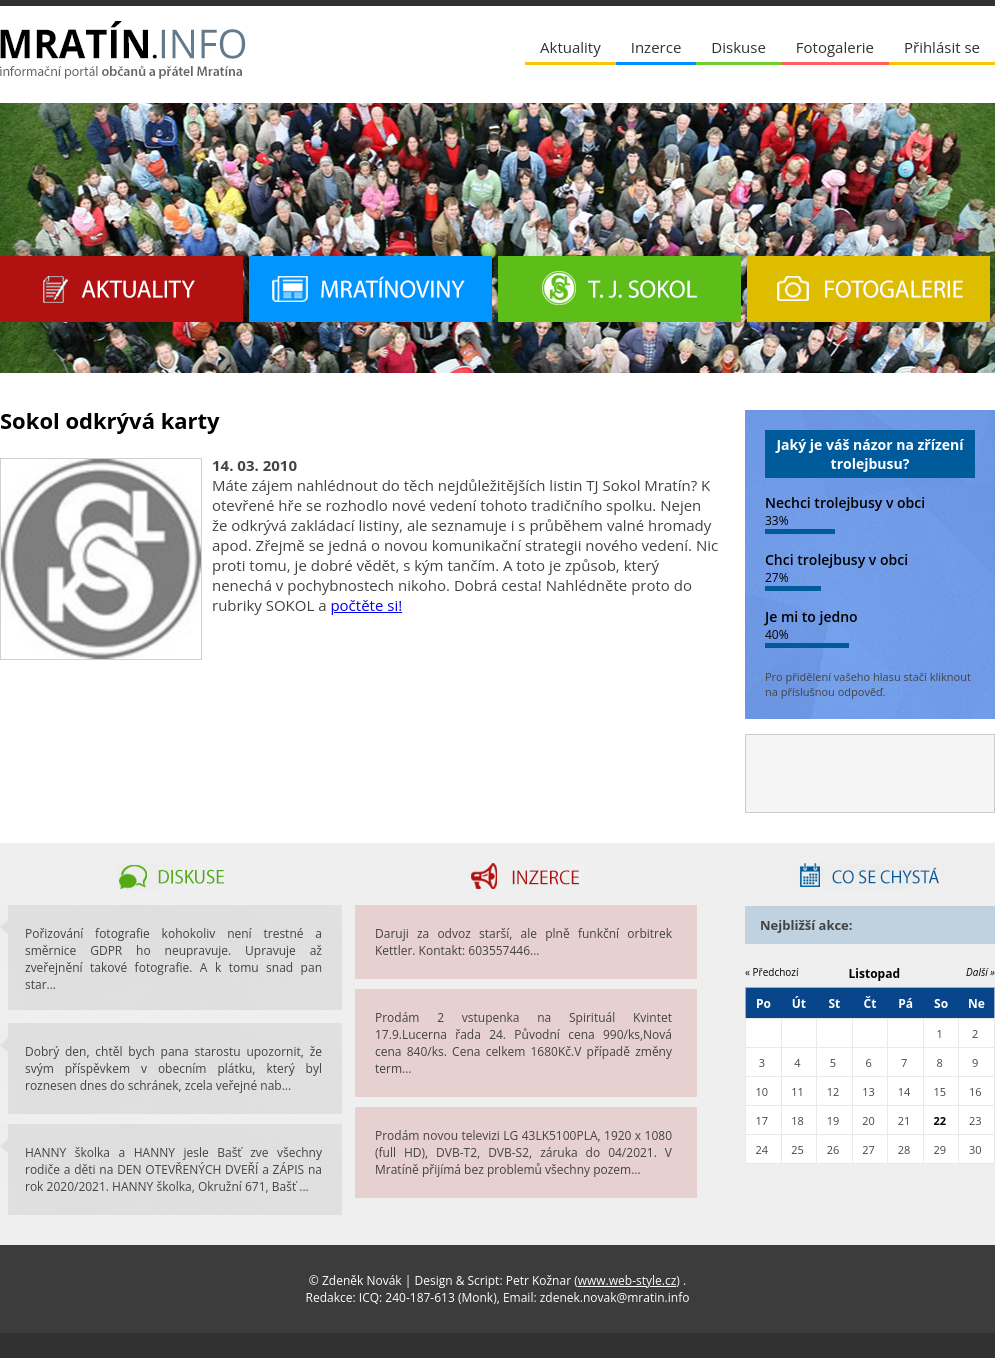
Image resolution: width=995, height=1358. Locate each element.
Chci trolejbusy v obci (836, 559)
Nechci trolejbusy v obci (845, 502)
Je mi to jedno (811, 616)
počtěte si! (366, 605)
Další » (980, 972)
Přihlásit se (942, 47)
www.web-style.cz (627, 1280)
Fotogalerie (835, 47)
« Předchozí (772, 972)
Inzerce (656, 47)
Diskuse (738, 47)
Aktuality (570, 47)
